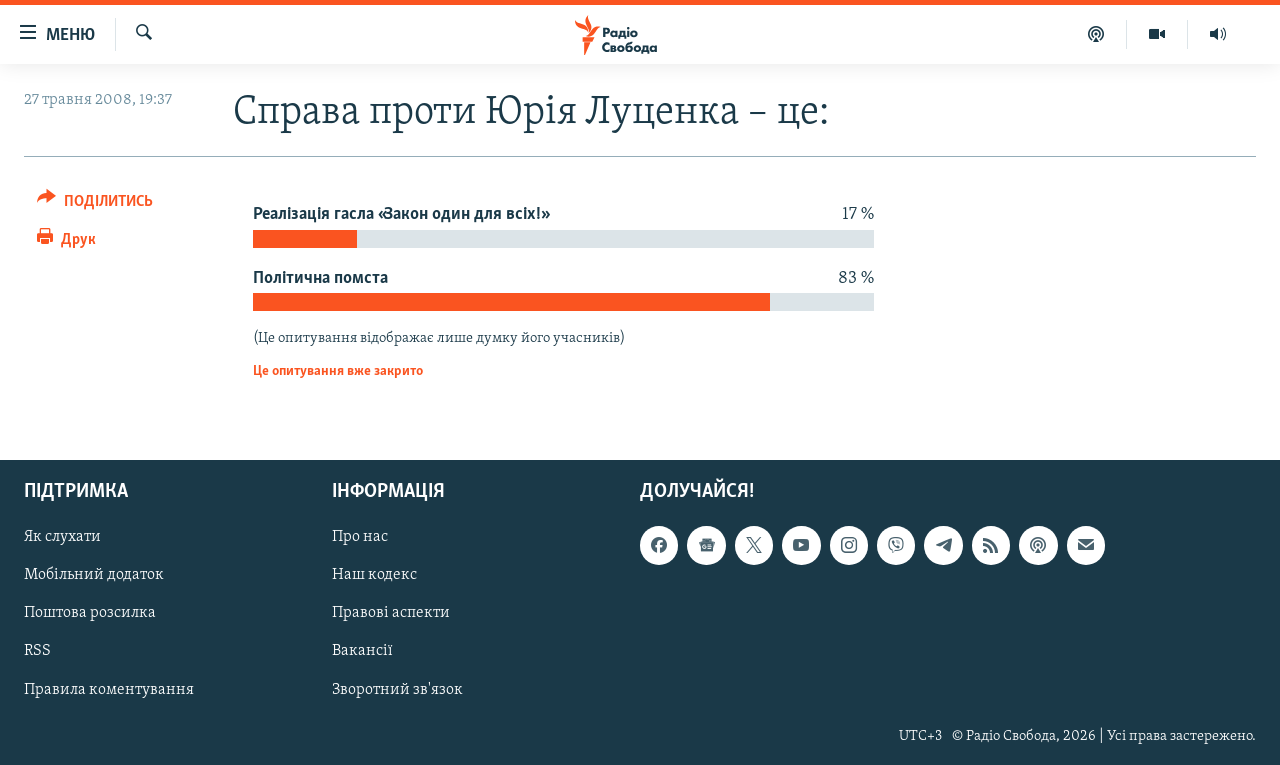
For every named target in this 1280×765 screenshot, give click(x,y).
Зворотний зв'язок (397, 690)
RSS (37, 652)
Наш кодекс (374, 576)
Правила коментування (109, 690)
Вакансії (362, 652)
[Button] (95, 204)
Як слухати (62, 537)
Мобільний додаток (94, 576)
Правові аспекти (391, 614)
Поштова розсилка (90, 614)
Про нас (360, 537)
